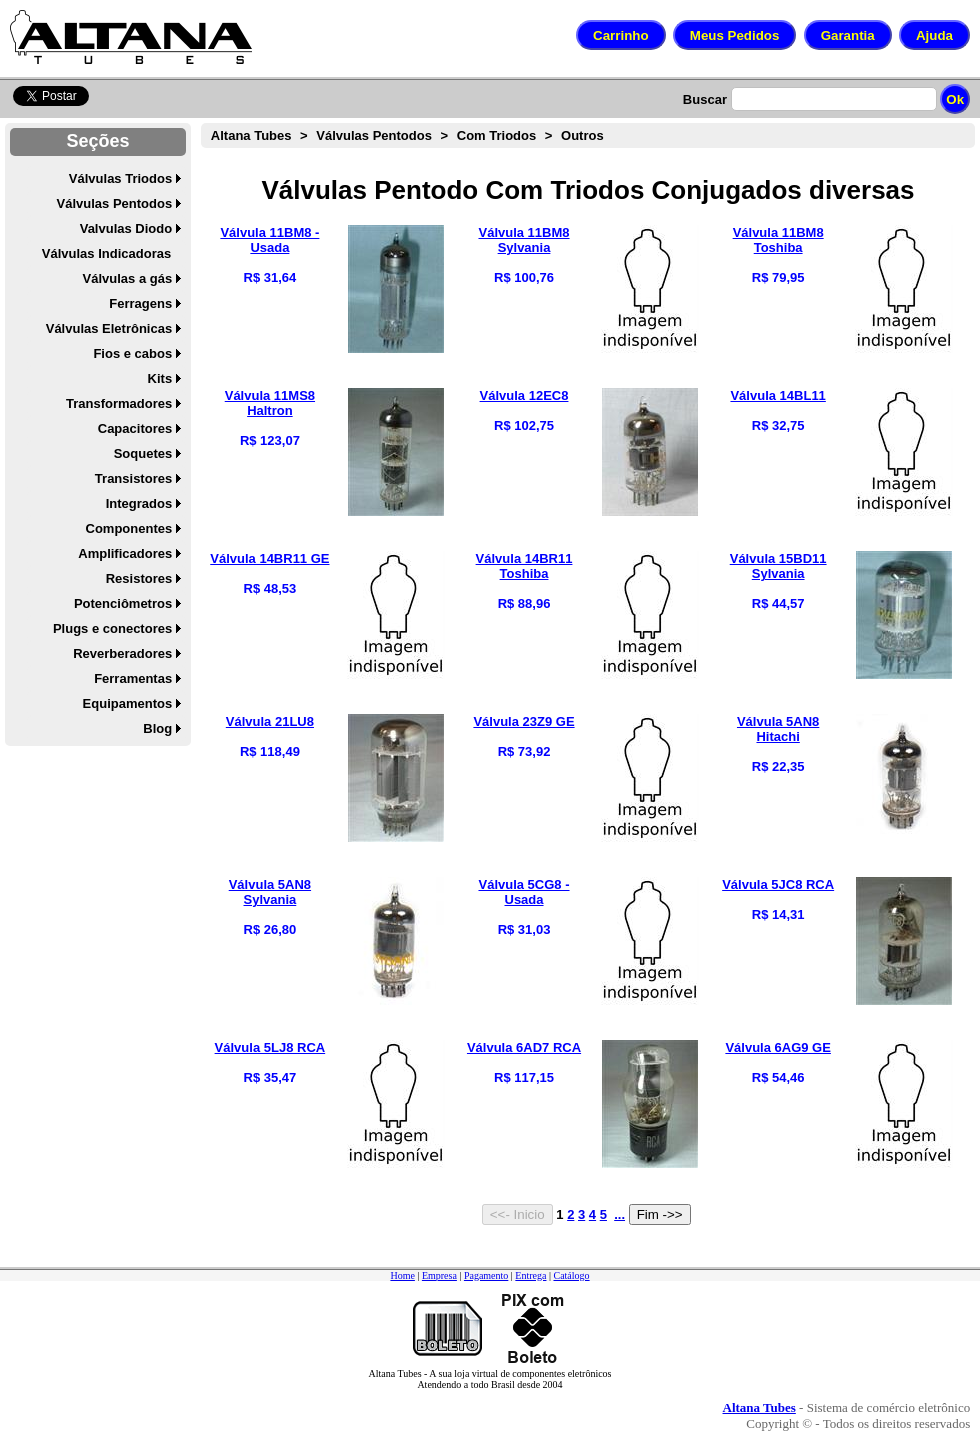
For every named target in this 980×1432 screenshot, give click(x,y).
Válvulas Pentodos (115, 203)
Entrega (530, 1275)
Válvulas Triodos (120, 178)
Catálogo (571, 1275)
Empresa (439, 1275)
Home (402, 1275)
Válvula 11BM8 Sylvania (523, 240)
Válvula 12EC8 (524, 395)
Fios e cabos (132, 353)
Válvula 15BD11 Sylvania (778, 566)
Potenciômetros (123, 603)
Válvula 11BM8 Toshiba (778, 240)
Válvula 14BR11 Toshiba (524, 566)
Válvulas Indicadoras (106, 253)
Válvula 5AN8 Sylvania (270, 892)
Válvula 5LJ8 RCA (270, 1047)
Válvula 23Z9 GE (523, 721)
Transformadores (119, 403)
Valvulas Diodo (126, 228)
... (619, 1214)
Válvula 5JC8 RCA (778, 884)
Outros (582, 135)
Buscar (705, 99)
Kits (160, 378)
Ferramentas (133, 678)
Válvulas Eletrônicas (109, 328)
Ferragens (140, 303)
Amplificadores (125, 553)
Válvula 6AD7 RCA (524, 1047)
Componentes (129, 528)
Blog (157, 728)
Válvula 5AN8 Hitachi (778, 729)
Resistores (139, 578)
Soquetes (143, 453)
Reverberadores (122, 653)
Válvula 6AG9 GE (778, 1047)
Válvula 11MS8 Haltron (270, 403)
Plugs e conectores (112, 628)
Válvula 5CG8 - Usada (523, 892)
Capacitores (135, 428)
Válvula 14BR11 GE (269, 558)
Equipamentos (128, 703)
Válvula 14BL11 (777, 395)
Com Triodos (496, 135)
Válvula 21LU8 (270, 721)
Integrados (139, 503)
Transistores (133, 478)
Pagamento (486, 1275)
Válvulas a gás (128, 278)
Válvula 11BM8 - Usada (269, 240)
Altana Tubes (251, 135)
